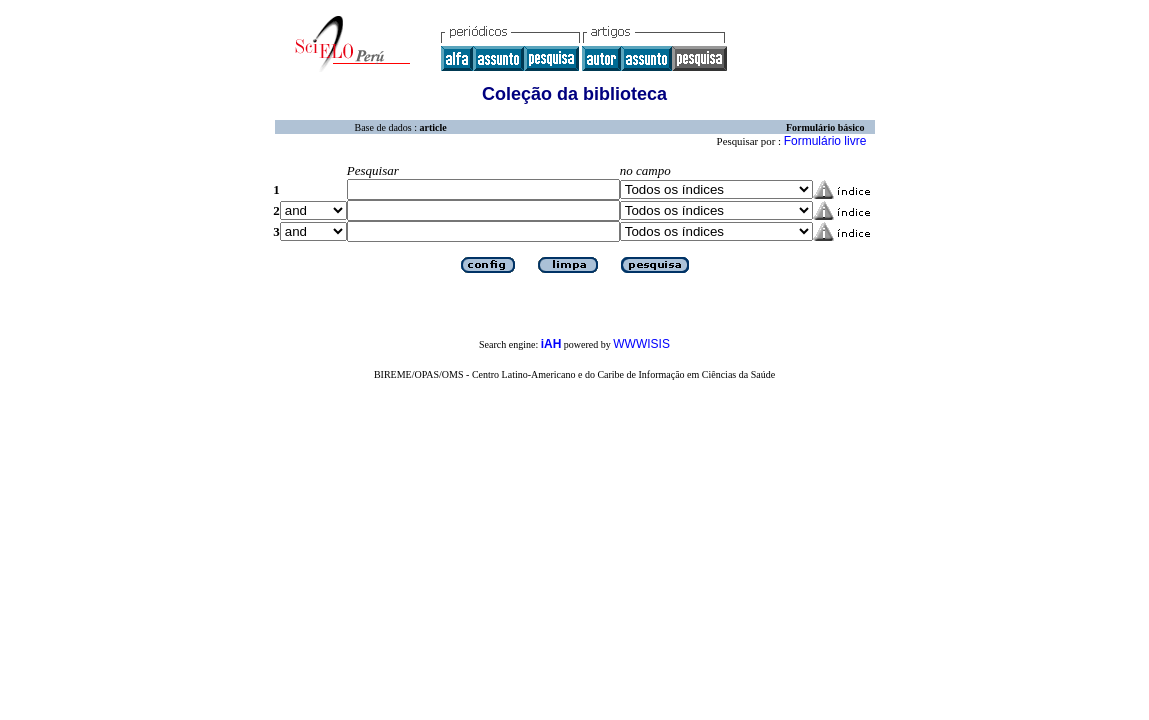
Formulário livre (825, 141)
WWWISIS (641, 344)
